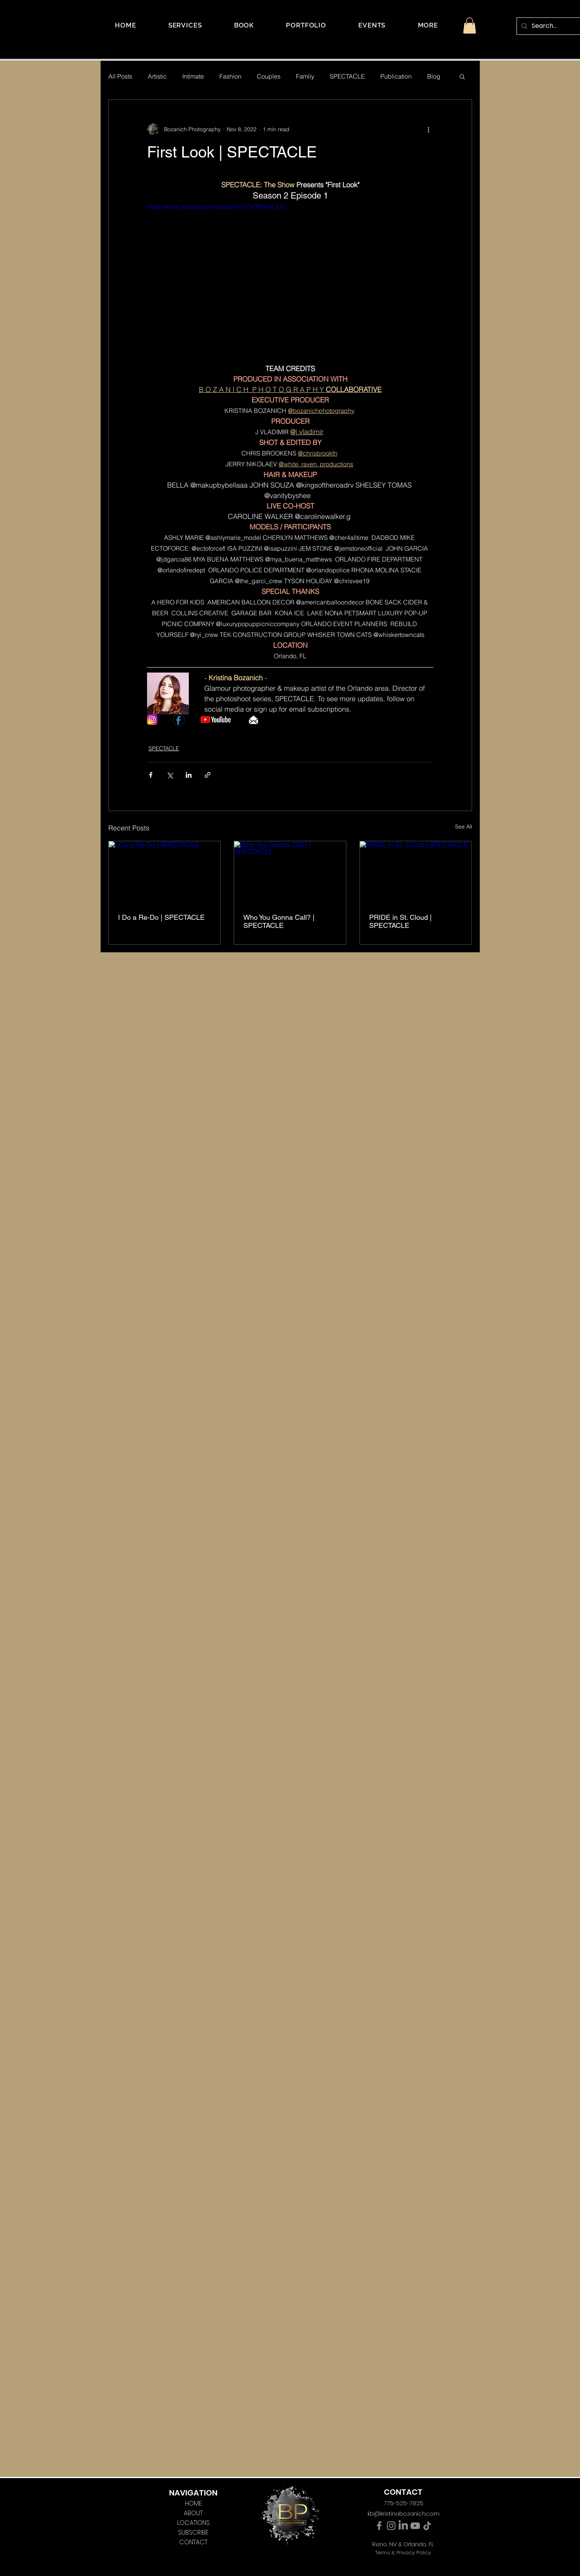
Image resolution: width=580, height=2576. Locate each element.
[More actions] (428, 129)
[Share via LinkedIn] (188, 775)
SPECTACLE (347, 76)
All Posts (120, 76)
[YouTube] (415, 2525)
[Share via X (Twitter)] (169, 775)
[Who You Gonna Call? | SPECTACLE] (290, 872)
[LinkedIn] (403, 2525)
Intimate (193, 76)
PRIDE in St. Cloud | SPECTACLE (400, 921)
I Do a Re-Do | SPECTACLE (161, 917)
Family (305, 76)
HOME (193, 2503)
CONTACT (193, 2542)
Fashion (230, 76)
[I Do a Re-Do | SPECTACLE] (165, 872)
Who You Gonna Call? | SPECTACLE (279, 921)
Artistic (157, 76)
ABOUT (193, 2513)
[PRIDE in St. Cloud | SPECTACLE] (416, 872)
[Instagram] (391, 2525)
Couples (269, 76)
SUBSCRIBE (193, 2532)
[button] (428, 25)
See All (463, 826)
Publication (396, 76)
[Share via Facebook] (150, 775)
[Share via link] (207, 775)
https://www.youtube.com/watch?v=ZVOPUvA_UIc (216, 207)
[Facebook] (379, 2525)
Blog (433, 76)
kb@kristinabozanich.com (404, 2513)
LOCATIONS (193, 2522)
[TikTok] (427, 2525)
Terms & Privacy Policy (403, 2552)
